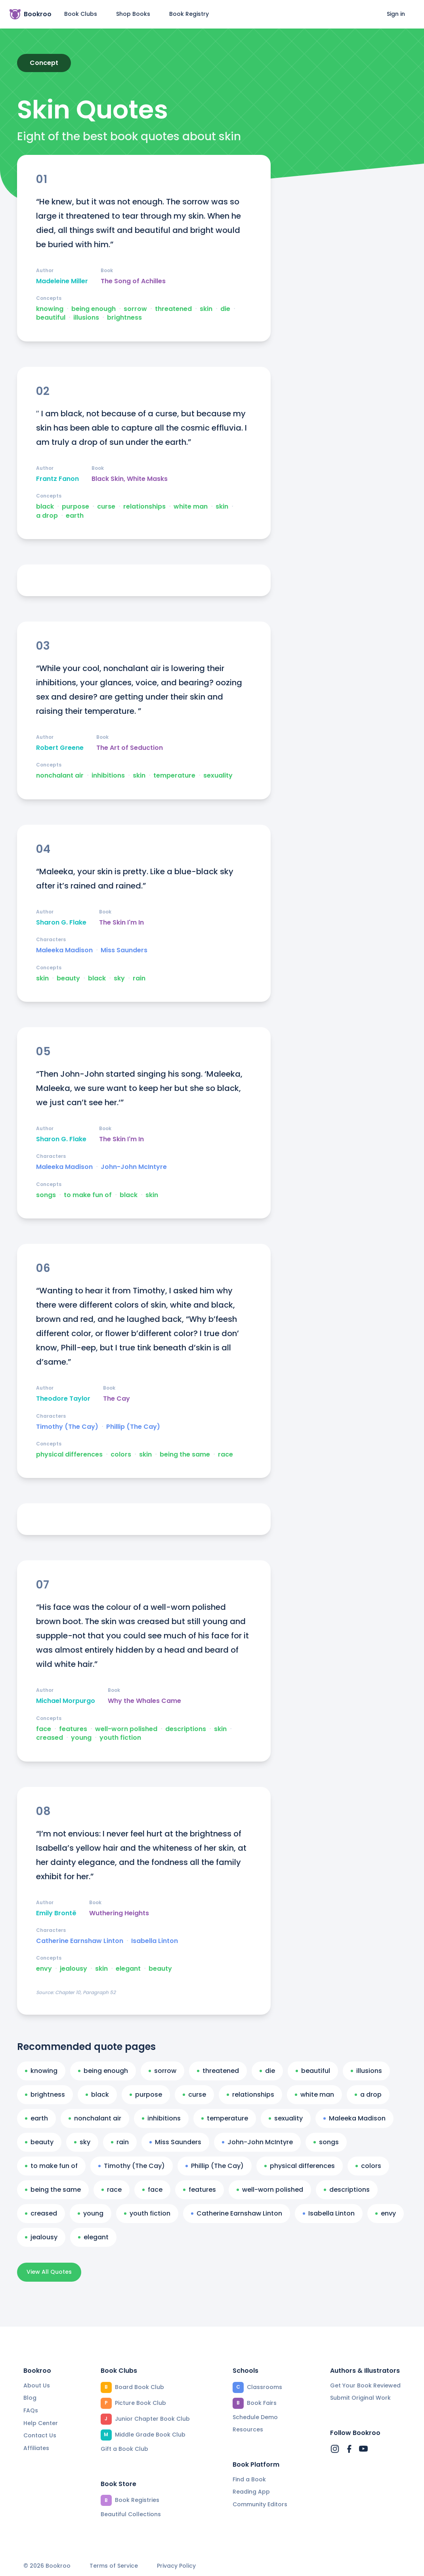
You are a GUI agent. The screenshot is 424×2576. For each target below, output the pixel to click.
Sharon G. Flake (61, 922)
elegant (128, 1968)
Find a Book (249, 2479)
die (225, 309)
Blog (29, 2398)
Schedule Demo (255, 2417)
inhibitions (108, 775)
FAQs (30, 2410)
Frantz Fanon (57, 479)
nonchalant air (60, 775)
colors (121, 1454)
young (81, 1737)
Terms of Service (114, 2566)
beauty (68, 978)
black (45, 506)
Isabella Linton (154, 1941)
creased (49, 1737)
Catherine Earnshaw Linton (79, 1941)
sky (119, 978)
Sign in (396, 14)
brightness (124, 317)
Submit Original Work (360, 2398)
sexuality (218, 775)
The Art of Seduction (129, 748)
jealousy (73, 1968)
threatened (173, 309)
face (43, 1729)
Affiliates (36, 2448)
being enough (93, 309)
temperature (174, 775)
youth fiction (120, 1737)
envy (44, 1968)
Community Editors (260, 2504)
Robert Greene (60, 748)
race (225, 1454)
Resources (248, 2429)
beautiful (50, 317)
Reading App (251, 2492)
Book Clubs (80, 14)
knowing (49, 309)
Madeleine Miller (62, 281)
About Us (36, 2385)
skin (206, 309)
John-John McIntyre (134, 1167)
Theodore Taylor (63, 1398)
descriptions (185, 1729)
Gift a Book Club (124, 2449)
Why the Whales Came (144, 1701)
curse (106, 506)
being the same (185, 1454)
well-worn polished (126, 1729)
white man (191, 506)
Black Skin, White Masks (130, 479)
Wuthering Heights (119, 1913)
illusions (86, 317)
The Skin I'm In (121, 922)
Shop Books (133, 14)
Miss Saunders (124, 950)
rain (139, 978)
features (73, 1729)
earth (75, 515)
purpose (75, 506)
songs (46, 1195)
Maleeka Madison (64, 950)
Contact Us (39, 2435)
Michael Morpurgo (65, 1701)
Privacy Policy (176, 2566)
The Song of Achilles (133, 281)
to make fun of (88, 1195)
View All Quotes (49, 2272)
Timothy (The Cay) (67, 1426)
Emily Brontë (56, 1913)
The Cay (116, 1398)
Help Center (40, 2423)
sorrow (135, 309)
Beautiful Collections (131, 2514)
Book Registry (189, 14)
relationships (144, 506)
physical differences (69, 1454)
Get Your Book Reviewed (365, 2385)
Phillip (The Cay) (133, 1426)
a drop (47, 515)
